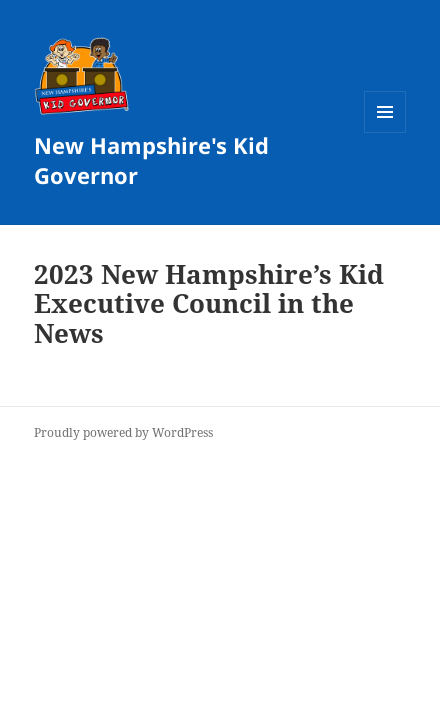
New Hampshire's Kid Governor (151, 160)
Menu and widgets (385, 132)
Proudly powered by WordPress (123, 432)
